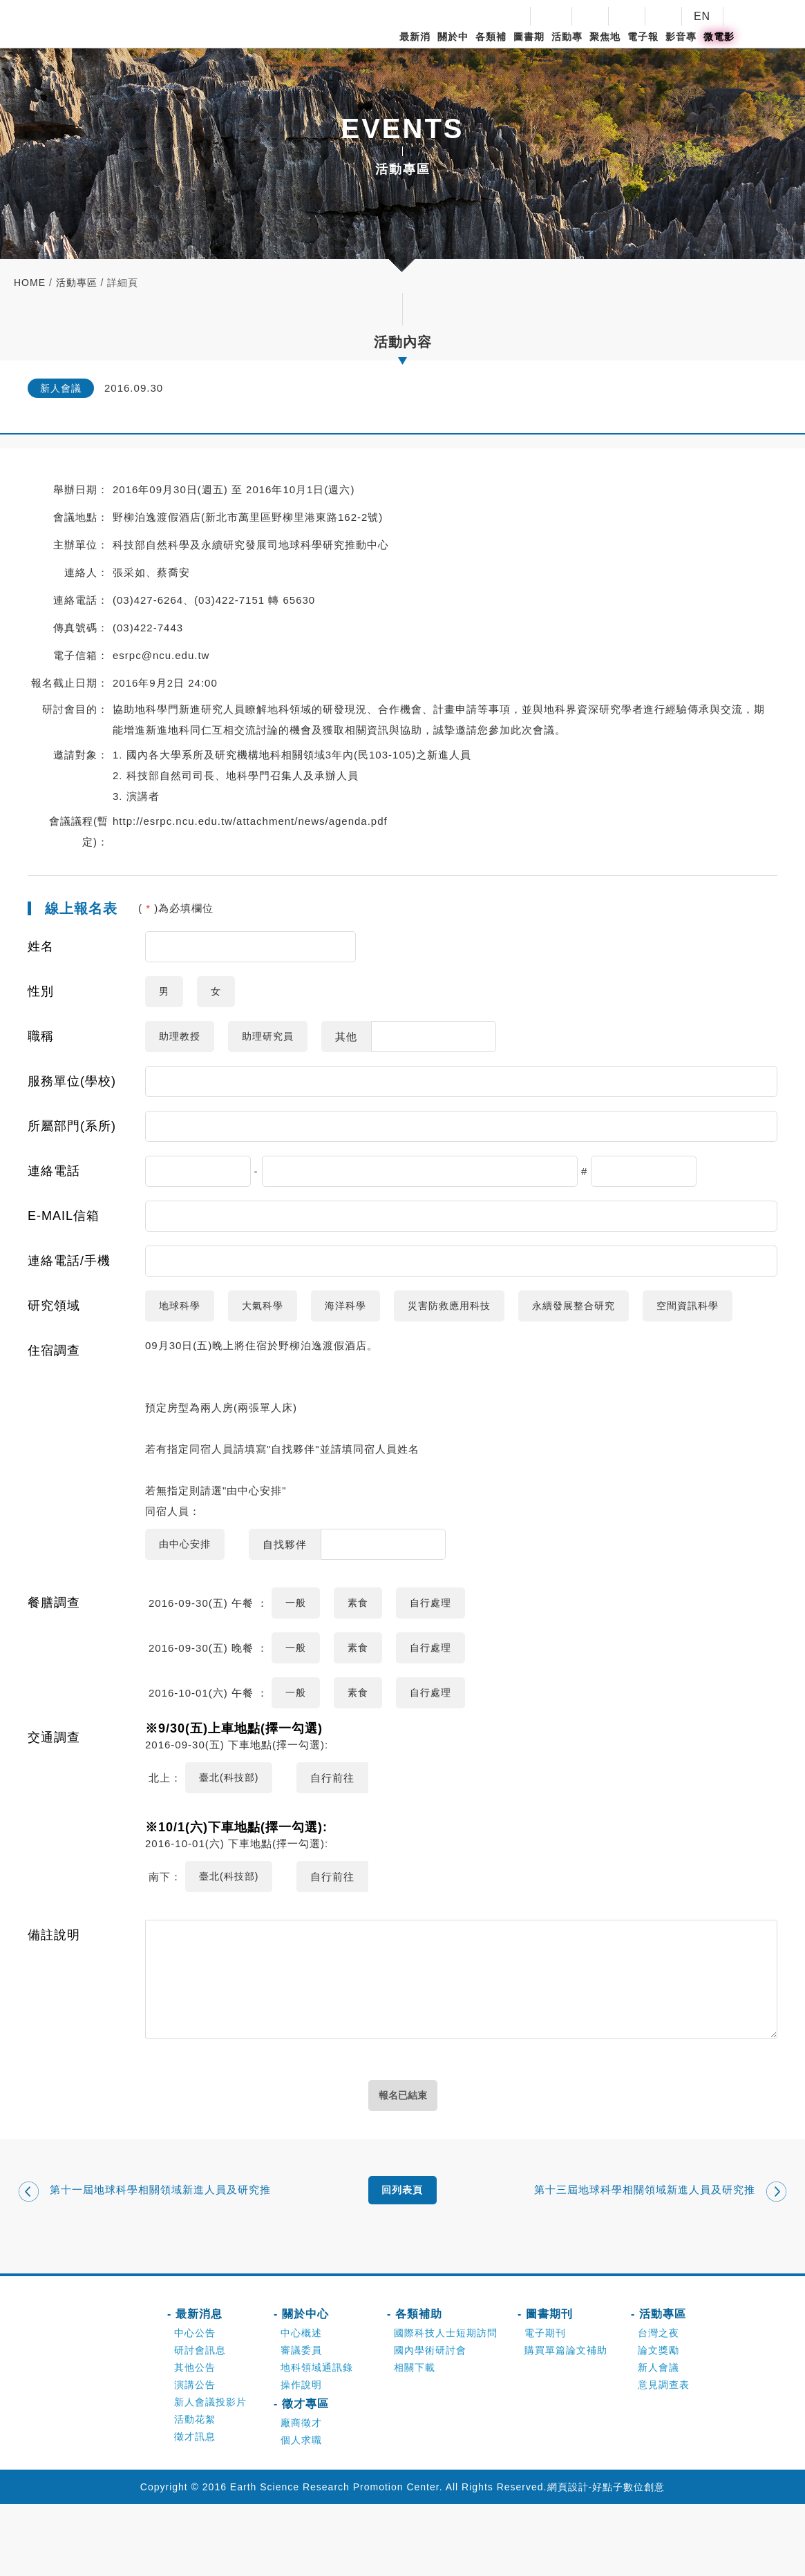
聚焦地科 (605, 48)
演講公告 (195, 2456)
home (30, 282)
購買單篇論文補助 (565, 2421)
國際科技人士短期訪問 (446, 2404)
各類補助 (490, 48)
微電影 (719, 36)
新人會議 (658, 2439)
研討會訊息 (200, 2421)
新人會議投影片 (210, 2473)
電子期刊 (545, 2404)
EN (702, 16)
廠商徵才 (301, 2494)
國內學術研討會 (430, 2421)
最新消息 (414, 48)
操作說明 (301, 2456)
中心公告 (195, 2404)
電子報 (643, 36)
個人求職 (301, 2511)
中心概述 (301, 2404)
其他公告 (195, 2439)
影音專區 (681, 48)
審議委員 (301, 2421)
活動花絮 (195, 2491)
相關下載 (414, 2439)
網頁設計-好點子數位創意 (606, 2558)
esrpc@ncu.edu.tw (161, 655)
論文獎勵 (658, 2421)
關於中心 (452, 48)
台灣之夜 (658, 2404)
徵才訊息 (195, 2508)
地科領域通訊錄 (317, 2439)
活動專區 (567, 48)
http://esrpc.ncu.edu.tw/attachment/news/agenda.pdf (250, 821)
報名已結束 (402, 2160)
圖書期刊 (528, 48)
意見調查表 (664, 2456)
